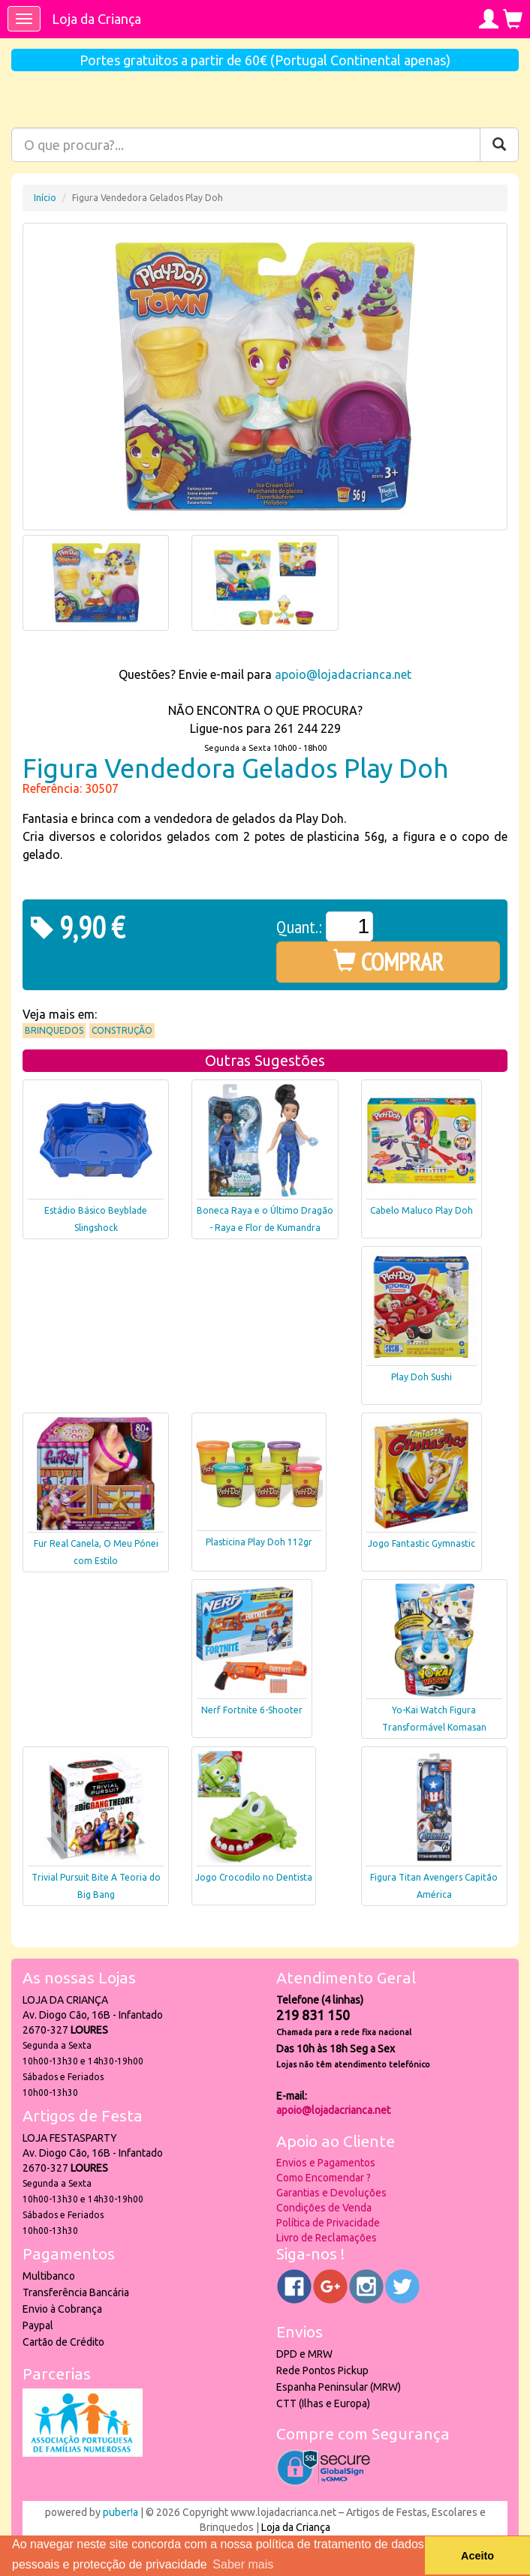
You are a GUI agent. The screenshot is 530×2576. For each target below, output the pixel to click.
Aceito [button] (477, 2556)
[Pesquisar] (499, 145)
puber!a (120, 2512)
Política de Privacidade (328, 2223)
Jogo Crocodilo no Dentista (253, 1877)
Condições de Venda (324, 2208)
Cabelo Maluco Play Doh (421, 1210)
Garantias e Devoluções (331, 2193)
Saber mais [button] (242, 2564)
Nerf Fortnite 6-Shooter (252, 1710)
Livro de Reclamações (326, 2238)
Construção (122, 1030)
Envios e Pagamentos (325, 2163)
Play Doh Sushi (421, 1377)
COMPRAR (388, 961)
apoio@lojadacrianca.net (343, 674)
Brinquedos (54, 1030)
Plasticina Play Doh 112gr (259, 1542)
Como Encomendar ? (323, 2178)
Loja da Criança (96, 18)
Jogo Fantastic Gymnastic (421, 1543)
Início (45, 198)
